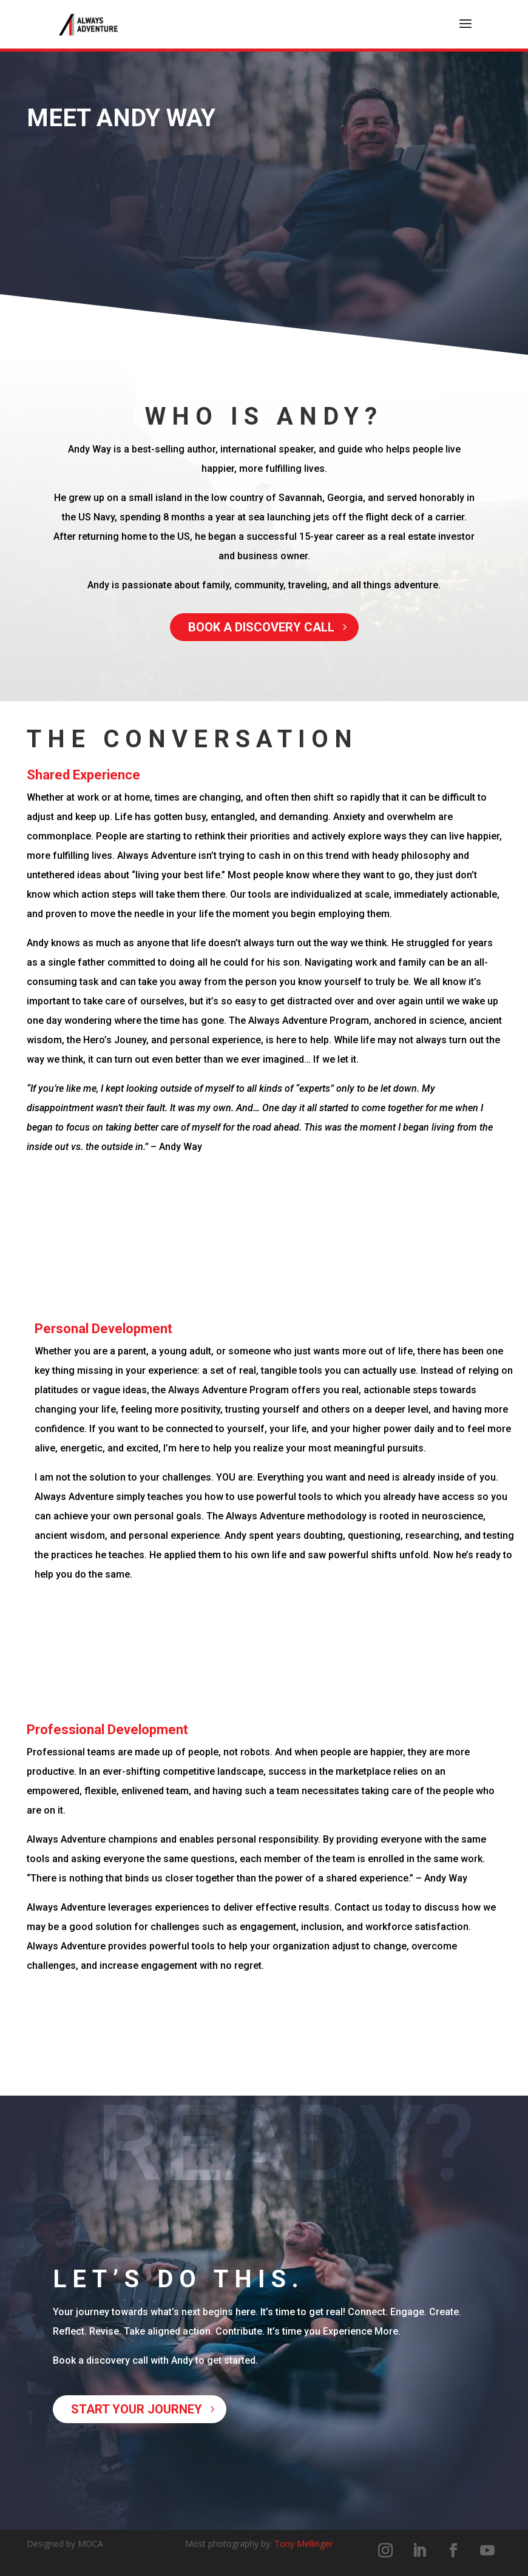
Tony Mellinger (303, 2543)
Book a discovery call (261, 627)
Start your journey (136, 2409)
